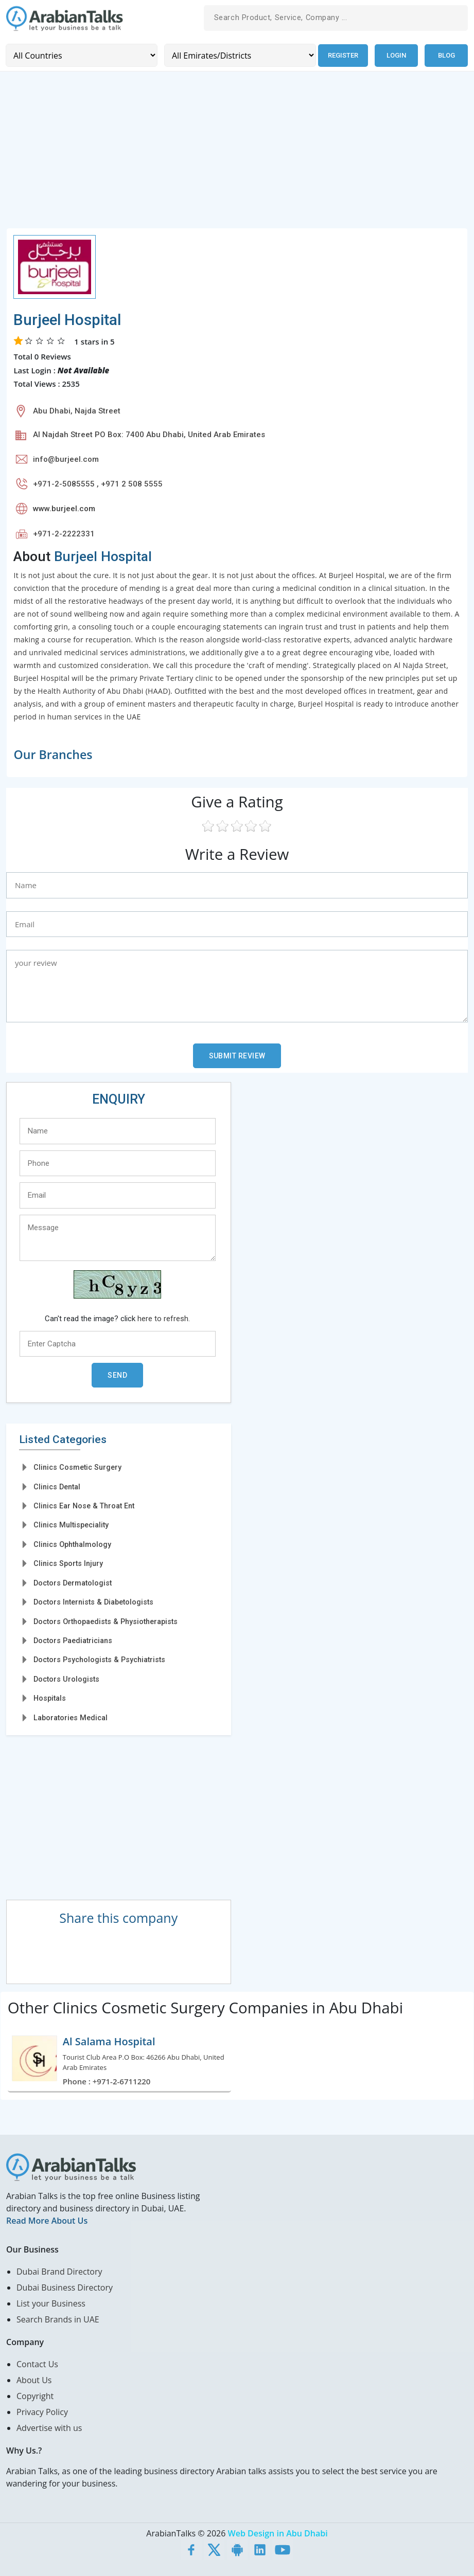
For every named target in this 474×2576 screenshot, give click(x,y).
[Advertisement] (237, 155)
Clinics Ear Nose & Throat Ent (83, 1506)
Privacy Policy (42, 2411)
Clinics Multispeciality (71, 1525)
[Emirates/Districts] (239, 55)
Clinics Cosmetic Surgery (77, 1467)
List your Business (50, 2303)
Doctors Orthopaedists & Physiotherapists (105, 1621)
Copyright (35, 2395)
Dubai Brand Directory (59, 2271)
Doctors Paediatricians (72, 1640)
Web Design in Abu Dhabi (278, 2532)
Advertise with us (49, 2427)
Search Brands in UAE (57, 2319)
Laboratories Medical (70, 1717)
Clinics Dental (56, 1486)
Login (396, 55)
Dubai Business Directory (64, 2287)
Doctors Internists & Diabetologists (93, 1602)
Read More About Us (46, 2220)
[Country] (81, 55)
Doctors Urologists (66, 1678)
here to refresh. (163, 1318)
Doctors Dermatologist (72, 1582)
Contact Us (37, 2363)
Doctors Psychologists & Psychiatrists (99, 1659)
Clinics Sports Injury (68, 1563)
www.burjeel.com (64, 508)
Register (342, 55)
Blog (446, 55)
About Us (34, 2379)
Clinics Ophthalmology (72, 1544)
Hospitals (49, 1698)
